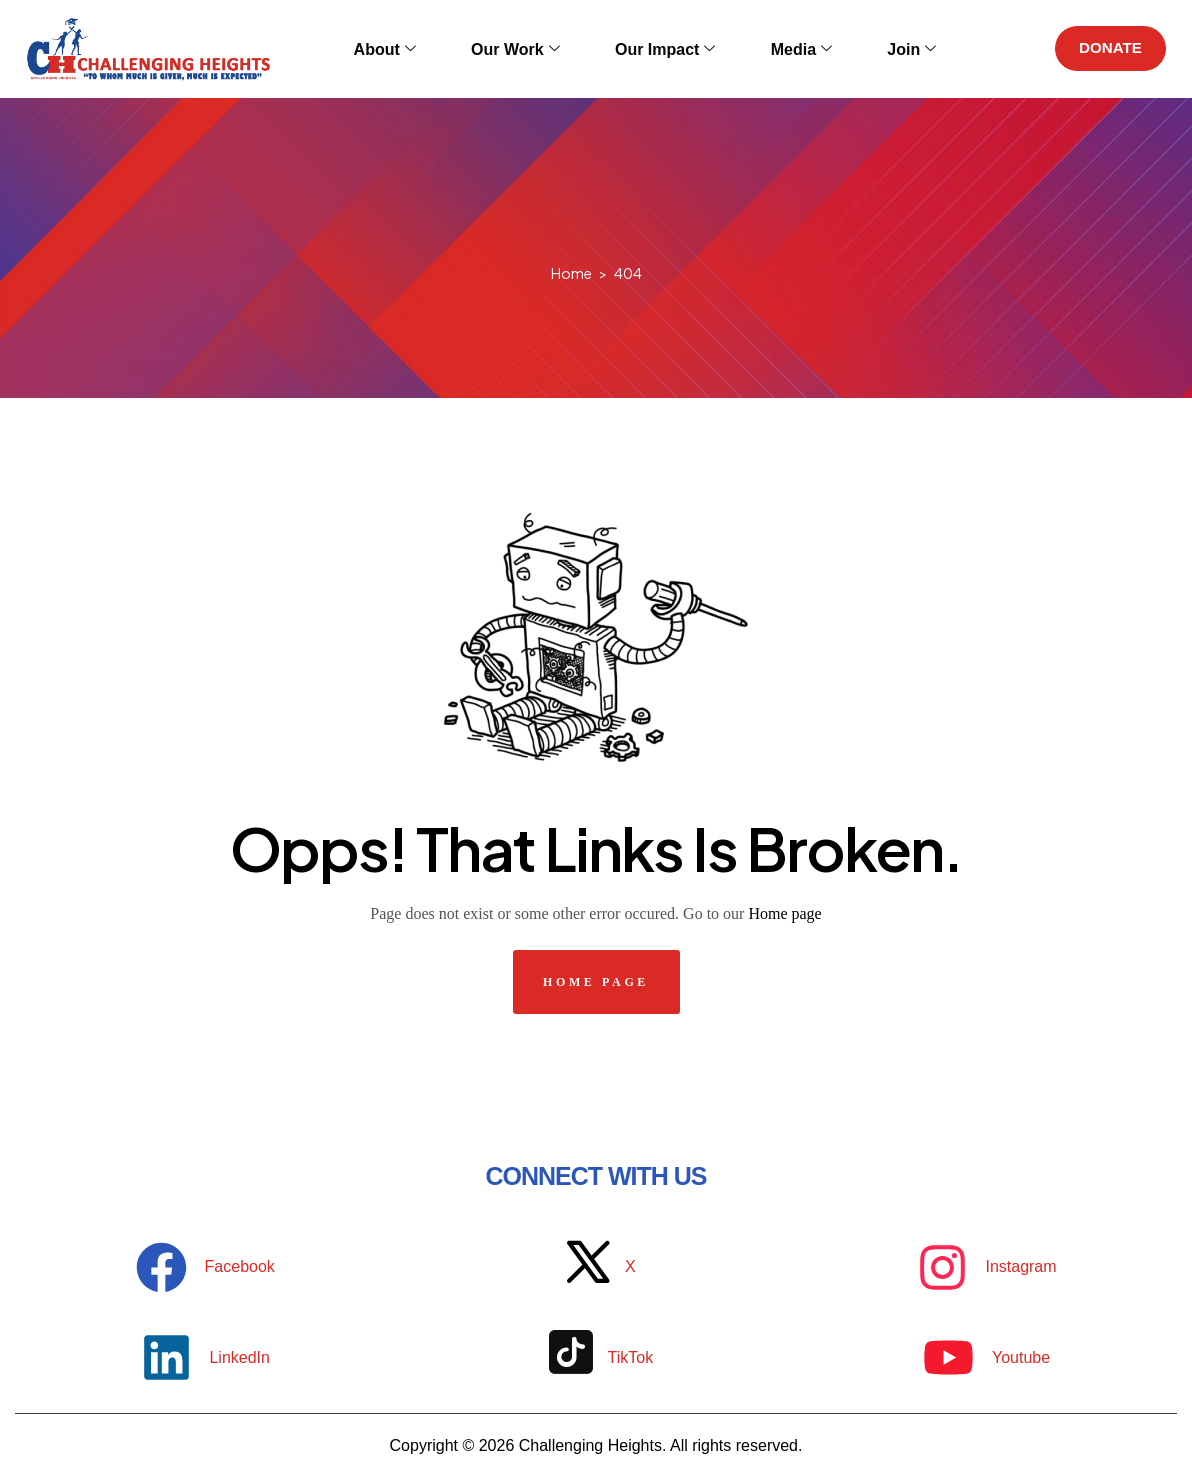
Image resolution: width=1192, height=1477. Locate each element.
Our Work (524, 48)
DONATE (1106, 48)
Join (877, 48)
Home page (784, 913)
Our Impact (659, 48)
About (408, 48)
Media (781, 48)
